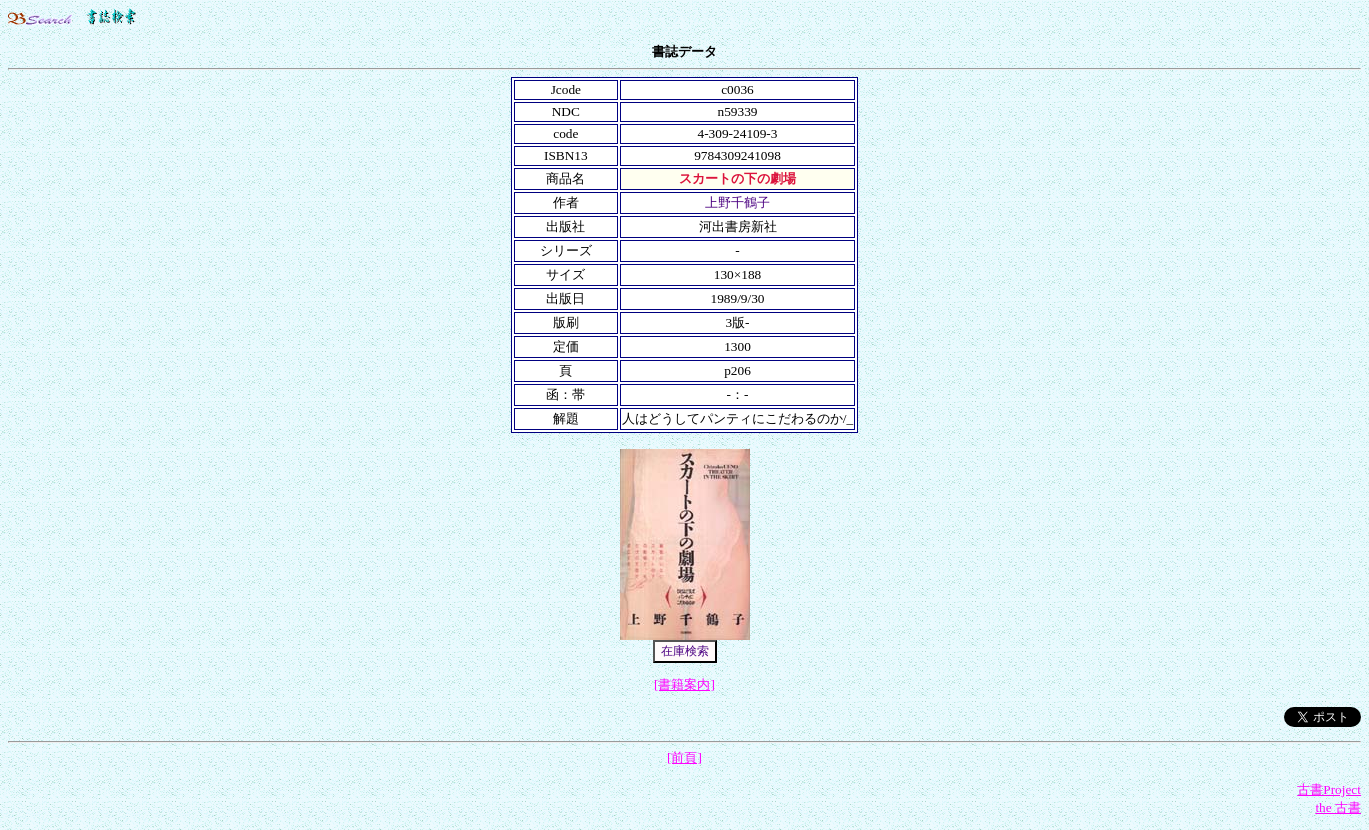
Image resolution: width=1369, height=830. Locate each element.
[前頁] (684, 757)
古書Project (1329, 789)
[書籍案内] (684, 684)
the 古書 (1338, 807)
